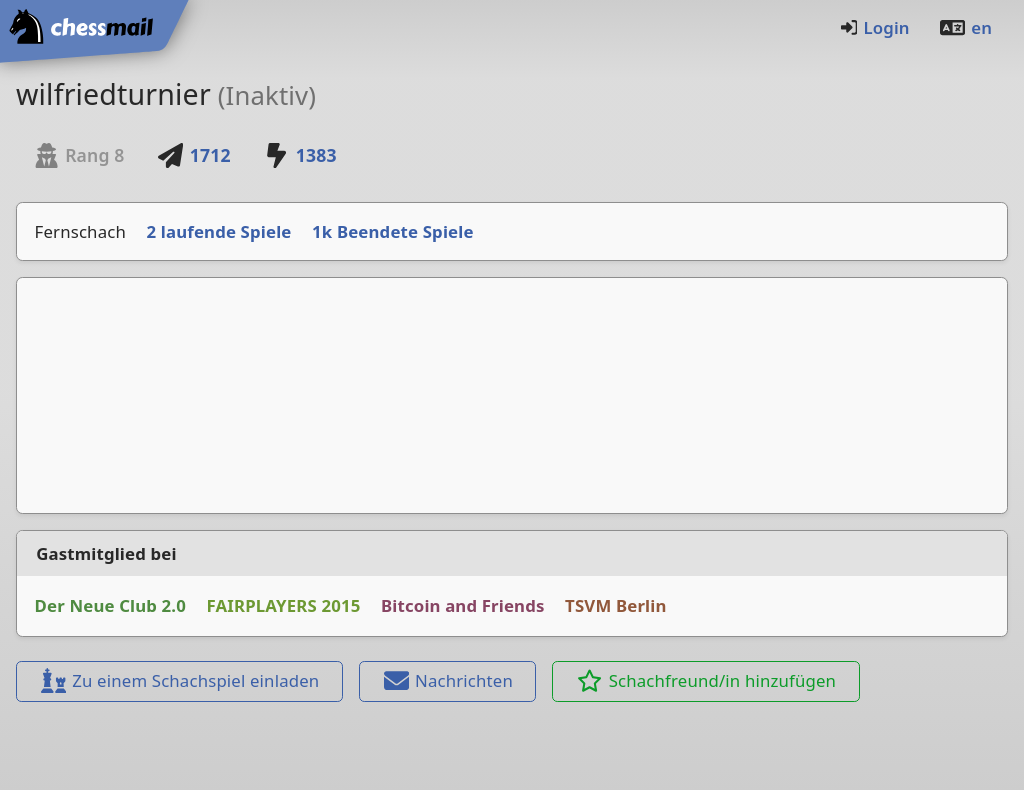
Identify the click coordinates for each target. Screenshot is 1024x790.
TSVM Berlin (615, 605)
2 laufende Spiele (219, 231)
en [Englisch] (965, 27)
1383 (300, 155)
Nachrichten (447, 680)
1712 (194, 155)
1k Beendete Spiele (393, 231)
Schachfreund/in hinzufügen (706, 680)
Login (874, 27)
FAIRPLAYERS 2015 (284, 605)
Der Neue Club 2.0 (110, 605)
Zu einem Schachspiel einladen (179, 680)
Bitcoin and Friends (463, 605)
